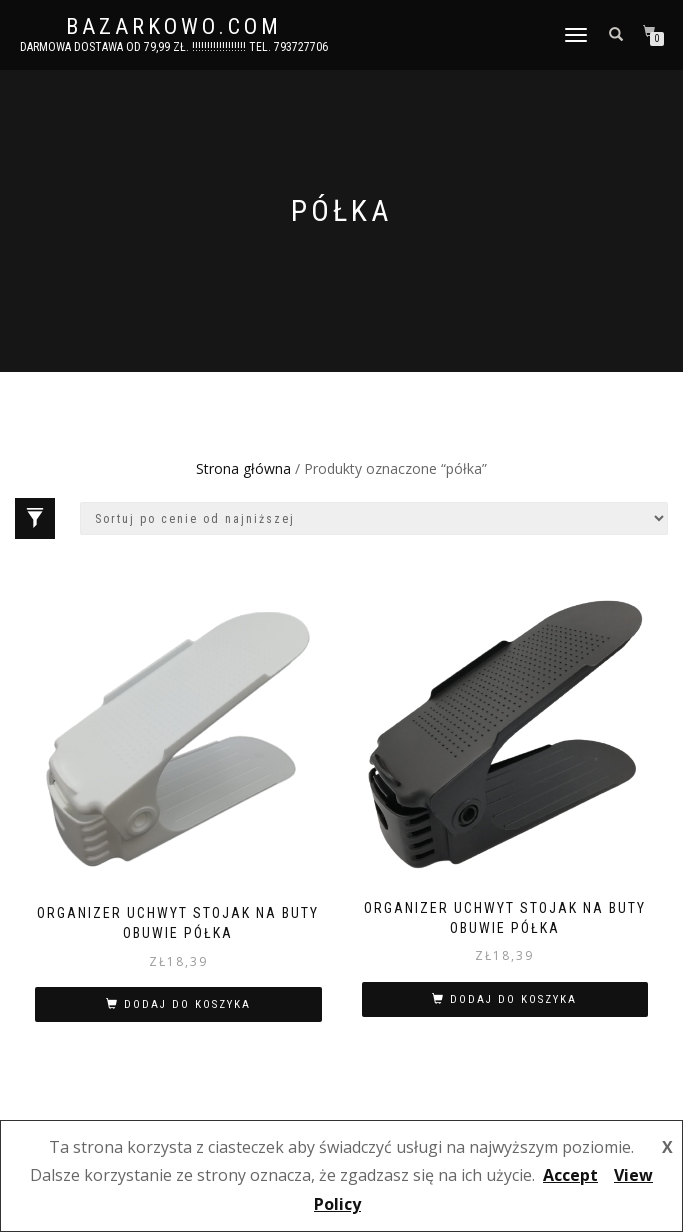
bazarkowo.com (174, 27)
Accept (570, 1175)
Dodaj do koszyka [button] (187, 1004)
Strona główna (243, 468)
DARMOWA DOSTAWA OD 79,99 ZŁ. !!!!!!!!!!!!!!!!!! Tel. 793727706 (174, 47)
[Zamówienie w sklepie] (374, 518)
